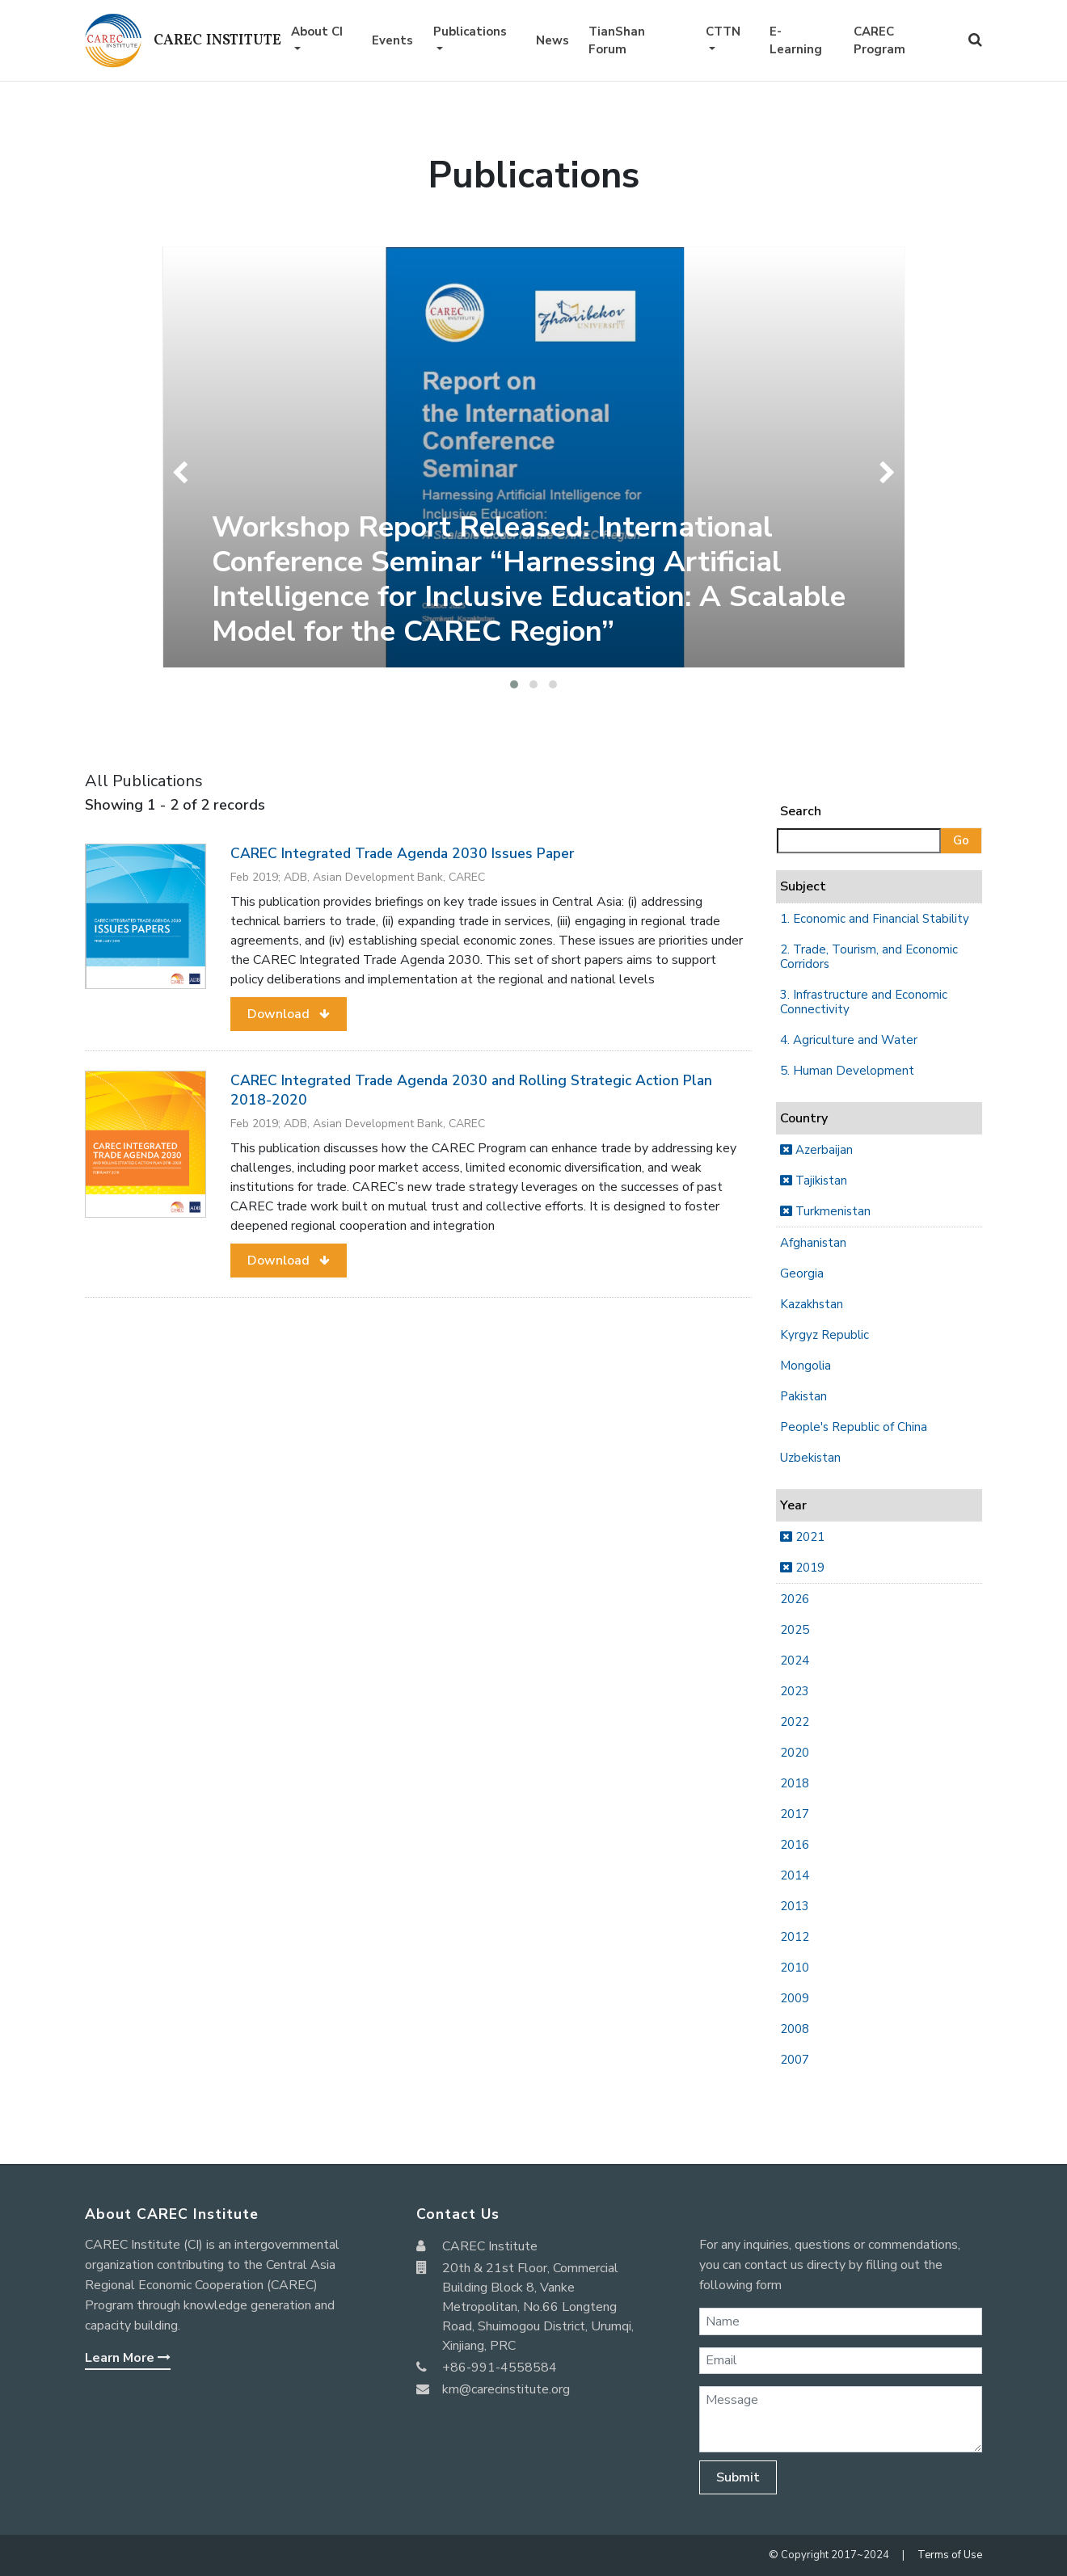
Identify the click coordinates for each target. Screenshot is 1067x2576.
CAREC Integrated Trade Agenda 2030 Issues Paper (402, 853)
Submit (738, 2477)
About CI (317, 31)
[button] (514, 684)
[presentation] (184, 472)
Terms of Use (949, 2555)
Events (392, 40)
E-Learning (796, 40)
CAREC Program (879, 40)
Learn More (128, 2358)
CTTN (723, 31)
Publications (470, 31)
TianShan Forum (616, 40)
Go (961, 840)
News (552, 40)
